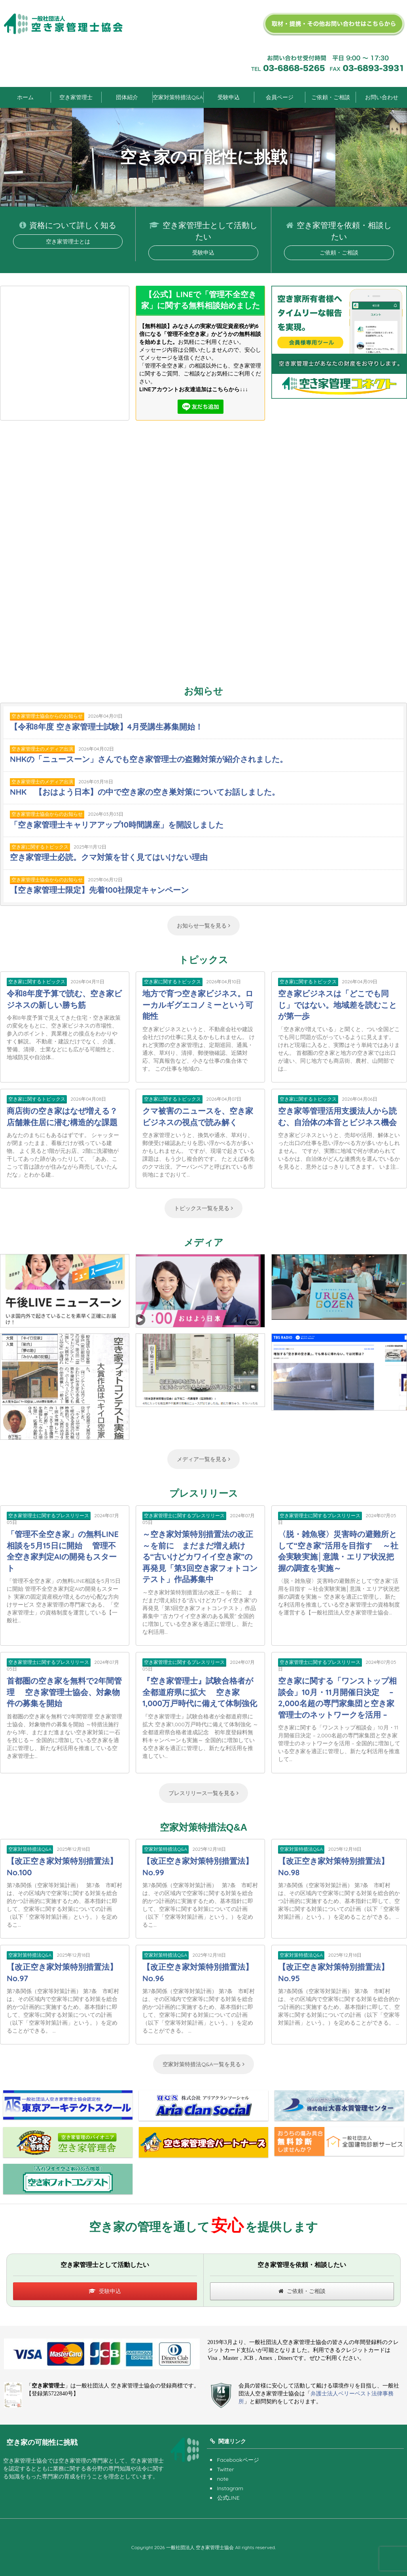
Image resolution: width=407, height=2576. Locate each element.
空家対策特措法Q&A (178, 97)
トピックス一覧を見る (203, 1208)
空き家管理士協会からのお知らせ (47, 716)
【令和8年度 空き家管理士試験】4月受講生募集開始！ (106, 727)
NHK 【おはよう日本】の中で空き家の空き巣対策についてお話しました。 (145, 792)
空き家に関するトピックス (39, 847)
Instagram (230, 2488)
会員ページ (279, 97)
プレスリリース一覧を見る (203, 1793)
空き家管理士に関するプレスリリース (48, 1515)
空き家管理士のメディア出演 (42, 749)
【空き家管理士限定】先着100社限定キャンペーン (99, 890)
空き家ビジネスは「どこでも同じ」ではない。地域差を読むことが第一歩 (337, 1004)
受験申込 (229, 97)
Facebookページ (238, 2459)
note (223, 2478)
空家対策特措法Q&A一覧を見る (203, 2064)
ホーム (25, 97)
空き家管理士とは (68, 241)
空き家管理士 (76, 97)
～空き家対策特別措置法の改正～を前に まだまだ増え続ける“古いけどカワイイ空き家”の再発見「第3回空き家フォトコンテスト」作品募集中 (199, 1556)
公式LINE (228, 2497)
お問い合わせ (381, 97)
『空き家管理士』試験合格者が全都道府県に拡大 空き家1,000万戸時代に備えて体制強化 (199, 1692)
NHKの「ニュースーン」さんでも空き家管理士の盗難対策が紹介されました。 (149, 759)
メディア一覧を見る (203, 1459)
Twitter (225, 2469)
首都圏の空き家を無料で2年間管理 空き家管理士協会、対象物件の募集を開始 (64, 1692)
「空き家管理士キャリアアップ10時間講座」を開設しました (116, 825)
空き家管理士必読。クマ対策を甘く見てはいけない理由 (109, 857)
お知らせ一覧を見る (203, 925)
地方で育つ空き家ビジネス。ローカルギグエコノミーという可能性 (197, 1004)
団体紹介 (127, 97)
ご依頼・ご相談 (330, 97)
